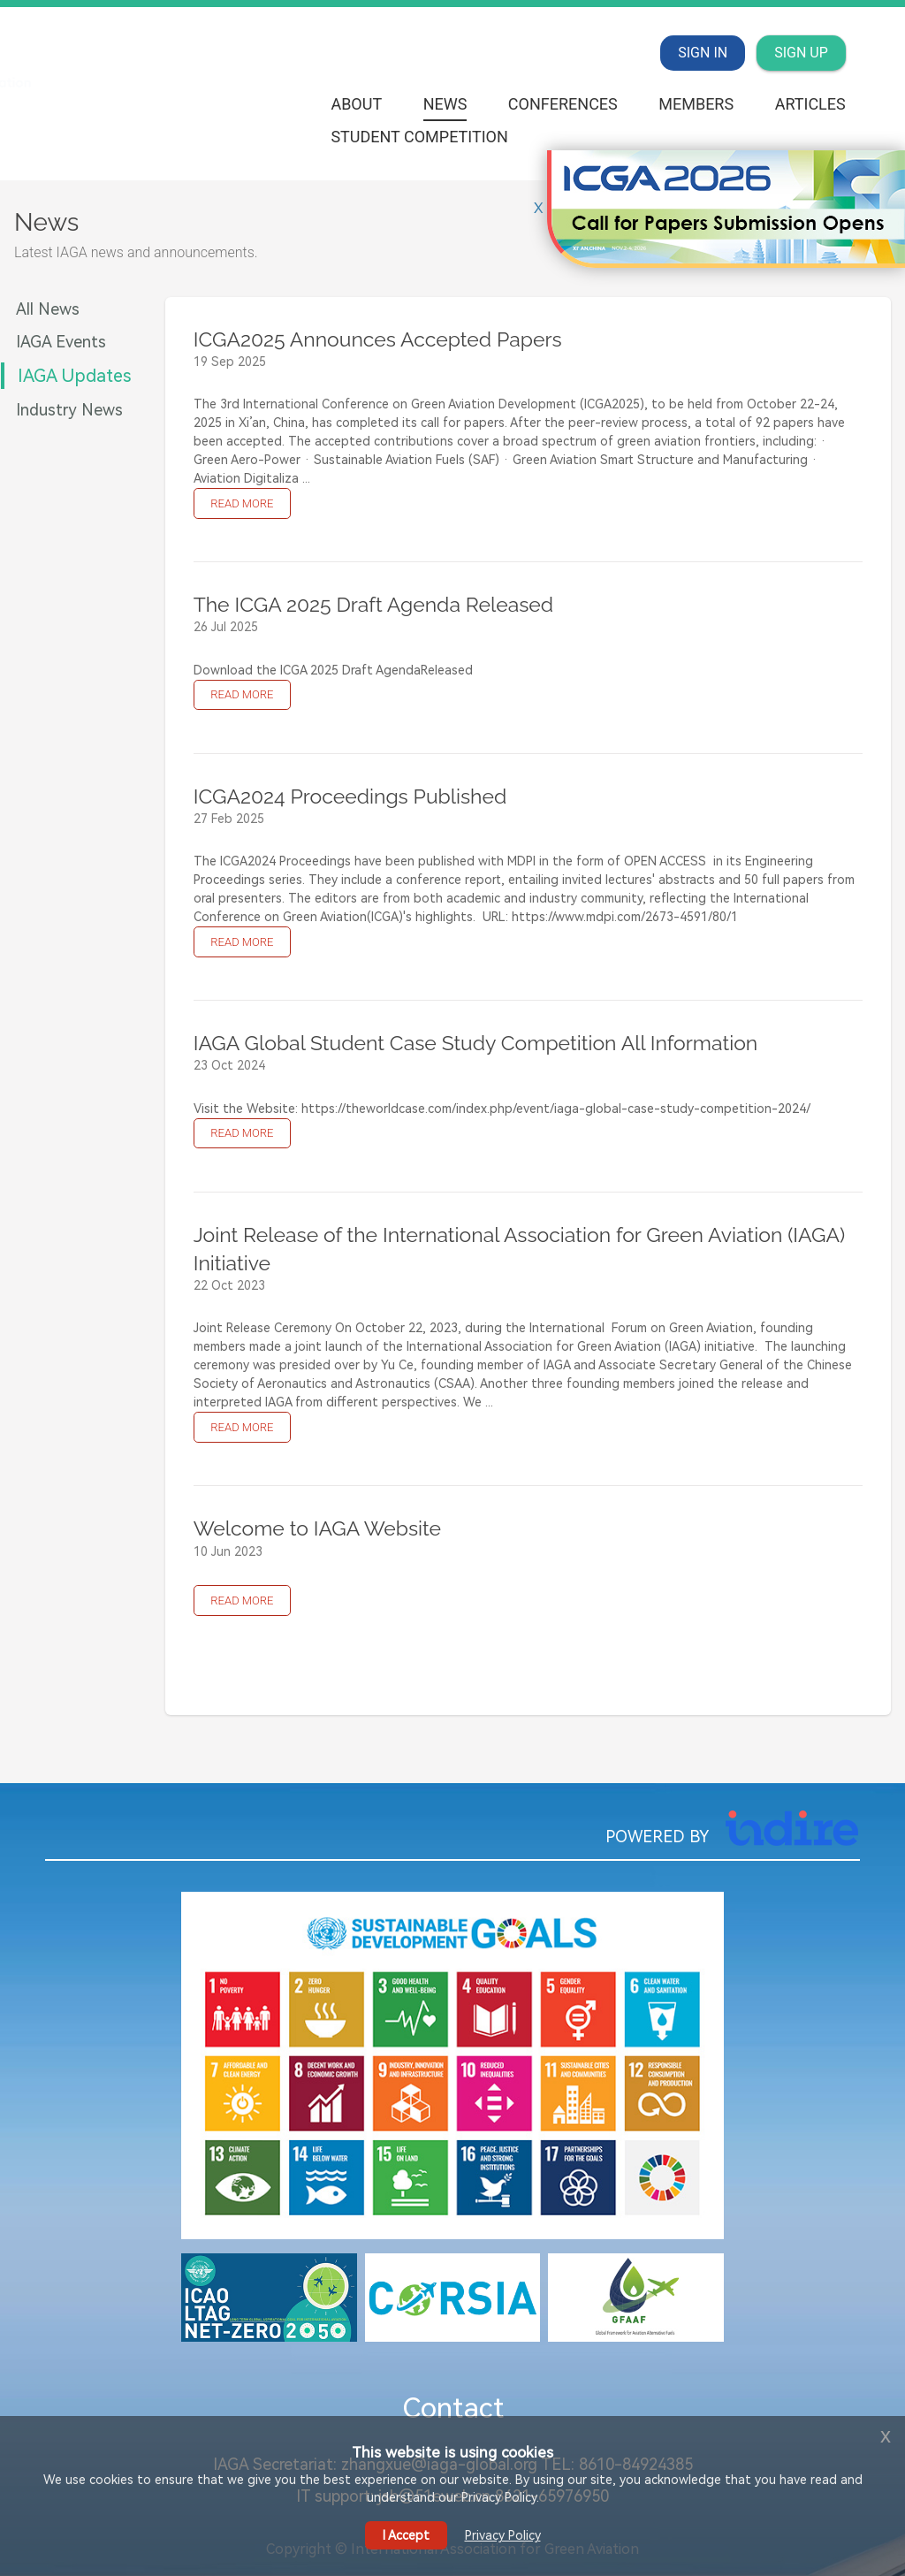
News (445, 104)
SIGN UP (801, 52)
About (356, 104)
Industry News (69, 409)
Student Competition (419, 136)
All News (48, 309)
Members (696, 104)
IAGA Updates (74, 375)
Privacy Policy (503, 2535)
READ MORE (241, 503)
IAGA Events (61, 341)
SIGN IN (702, 52)
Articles (810, 104)
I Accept (406, 2535)
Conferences (563, 104)
